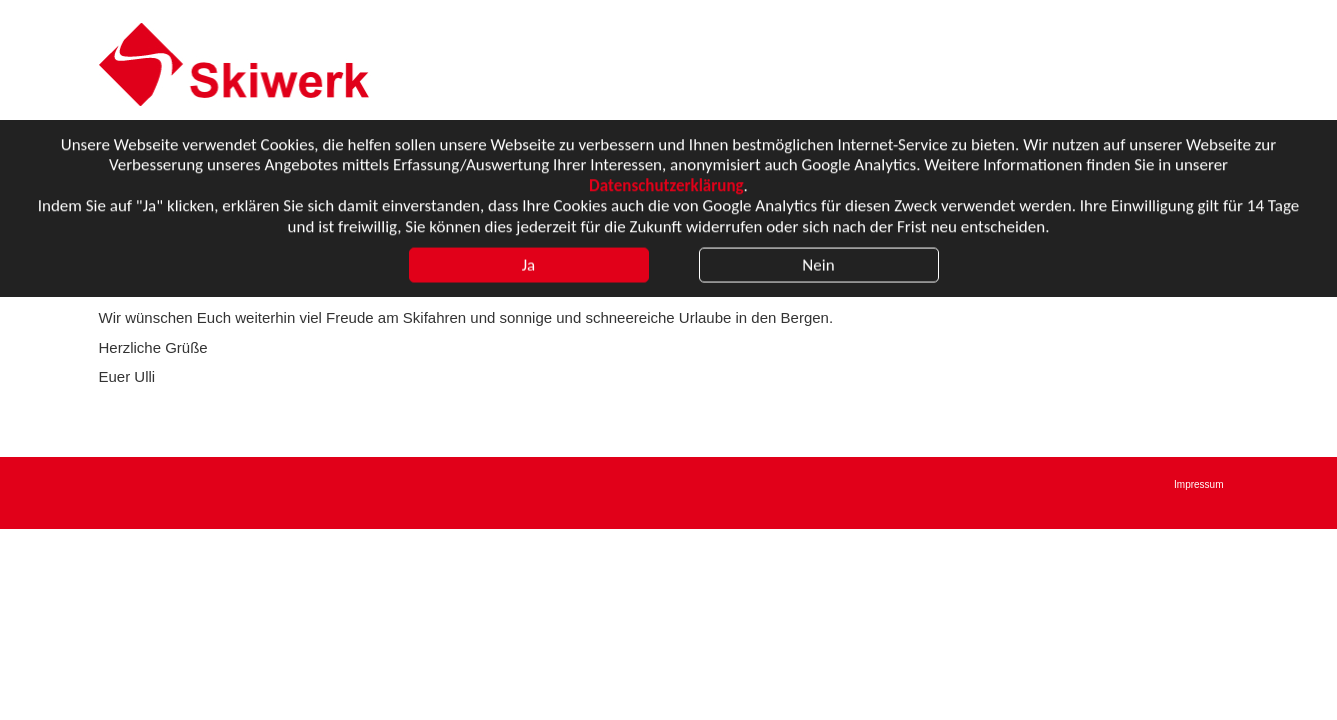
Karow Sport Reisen (242, 64)
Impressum (1198, 484)
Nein (818, 266)
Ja (529, 266)
